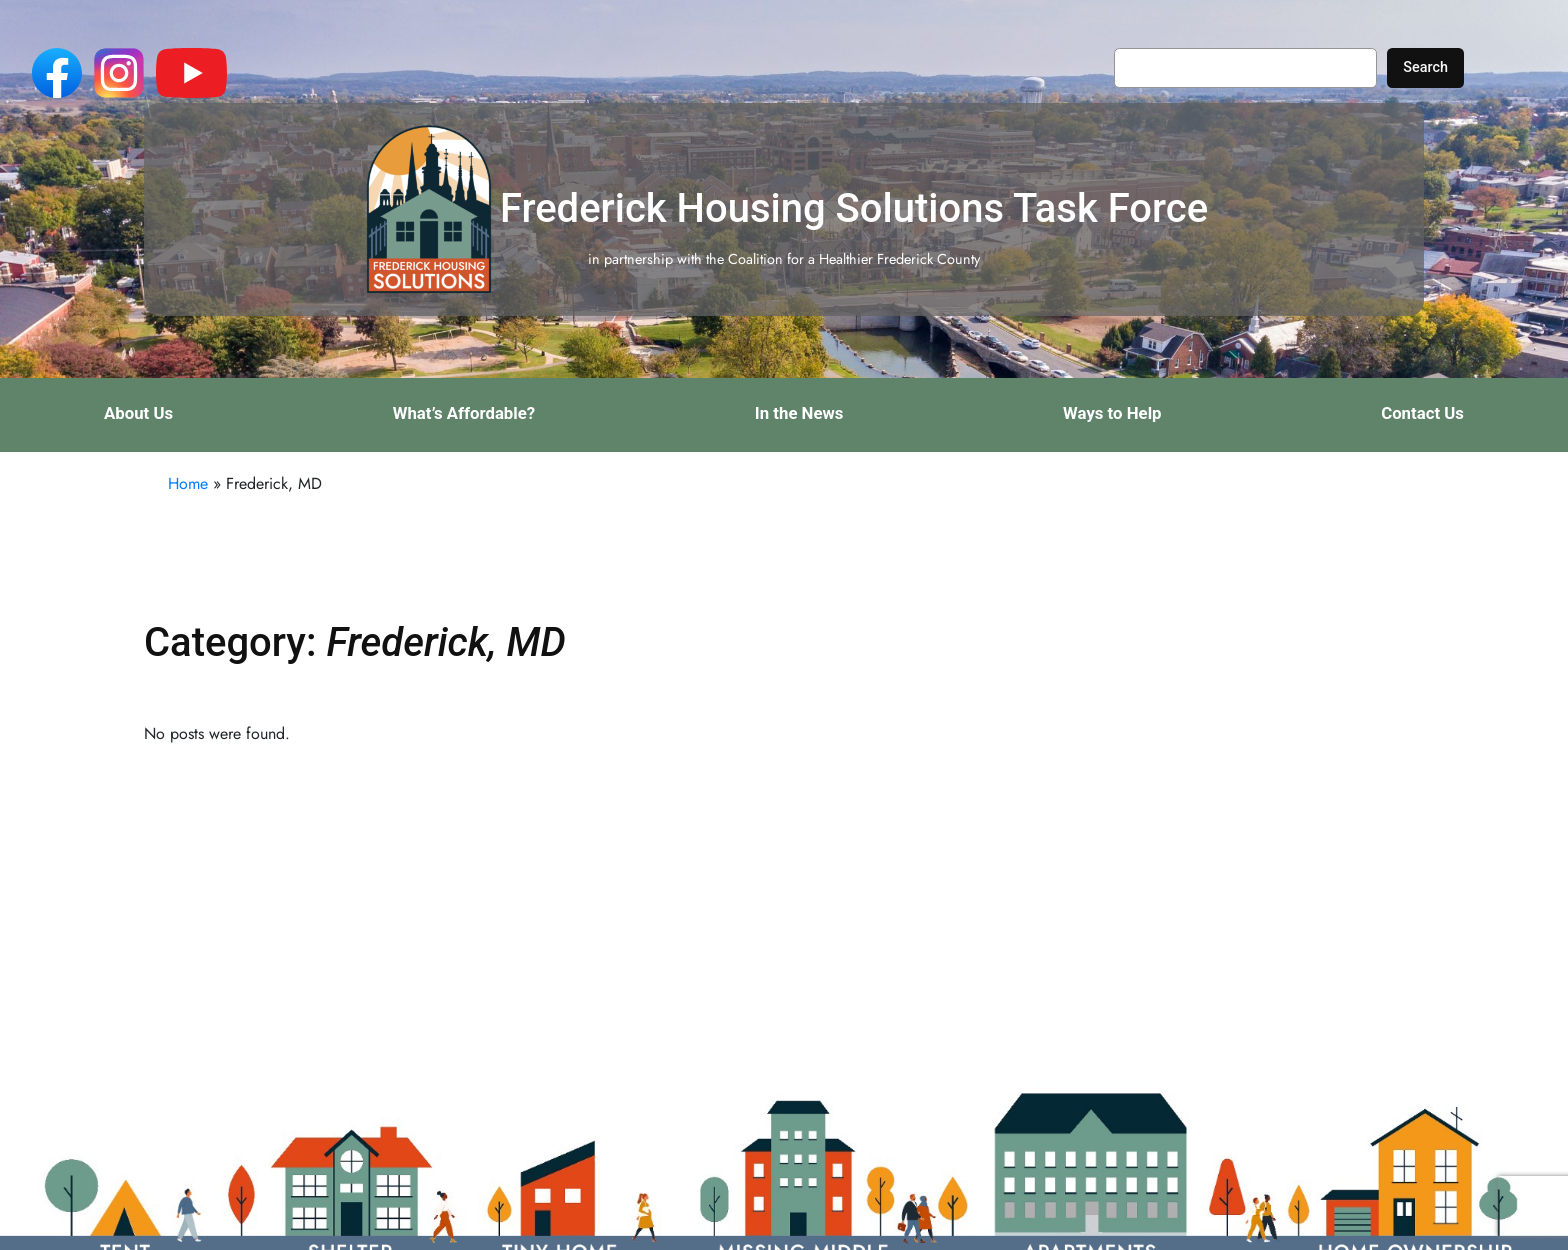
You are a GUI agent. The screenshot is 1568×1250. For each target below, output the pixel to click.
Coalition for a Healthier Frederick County (854, 259)
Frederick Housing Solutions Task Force (854, 208)
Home (188, 483)
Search (1425, 67)
